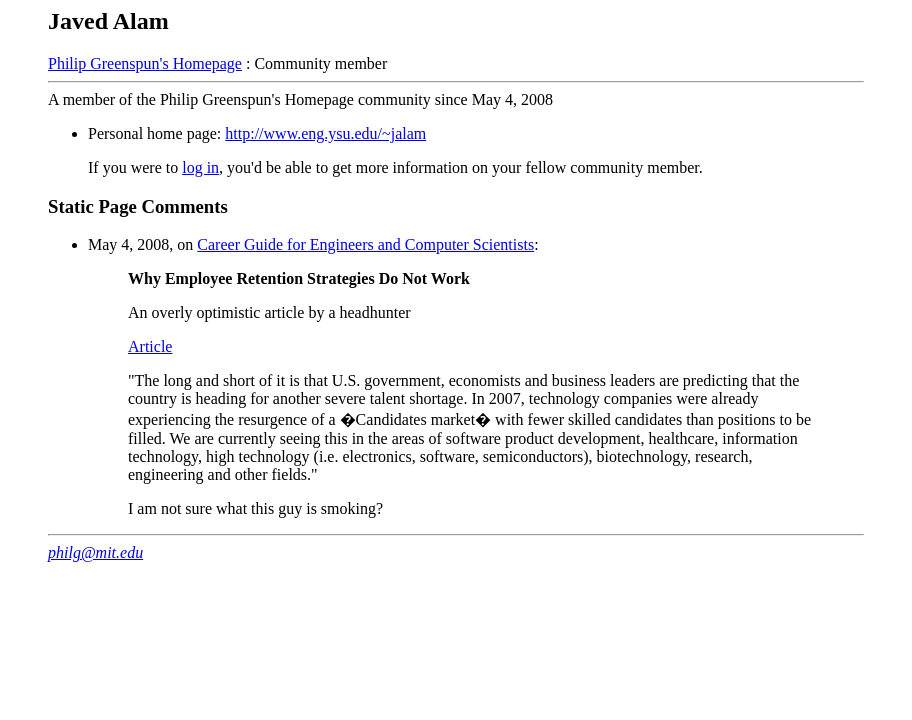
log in (200, 167)
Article (150, 346)
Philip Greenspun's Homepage (145, 63)
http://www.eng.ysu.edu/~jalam (325, 133)
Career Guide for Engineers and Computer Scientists (365, 244)
